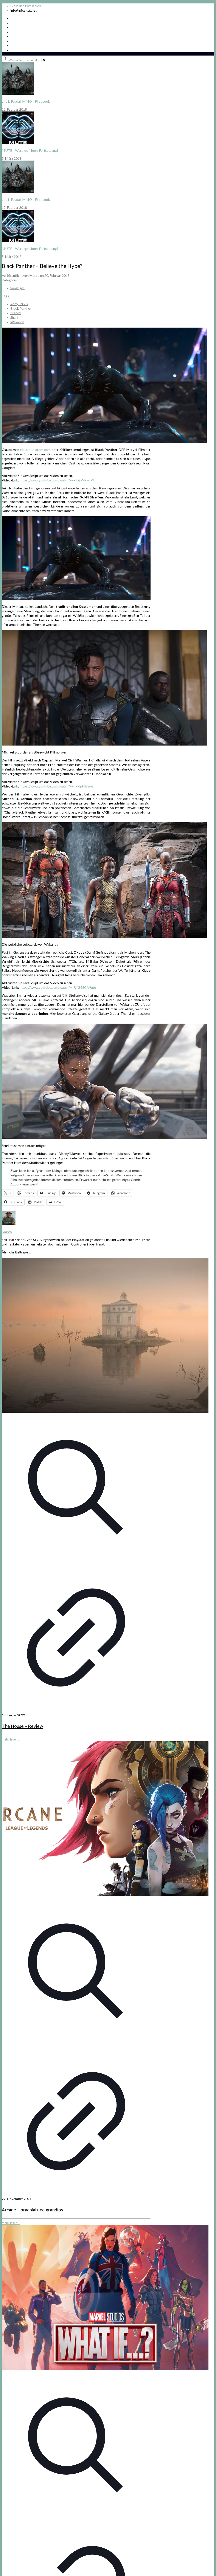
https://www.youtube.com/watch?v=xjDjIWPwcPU (57, 480)
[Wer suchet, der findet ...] (25, 60)
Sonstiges (17, 288)
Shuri (14, 317)
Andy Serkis (19, 304)
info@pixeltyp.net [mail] (23, 10)
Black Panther (20, 308)
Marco (34, 275)
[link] (43, 60)
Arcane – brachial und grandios (32, 2209)
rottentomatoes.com (35, 449)
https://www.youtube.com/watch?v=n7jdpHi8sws (56, 786)
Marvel (15, 313)
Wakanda (17, 322)
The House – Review (22, 1726)
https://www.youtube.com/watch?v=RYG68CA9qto (58, 987)
